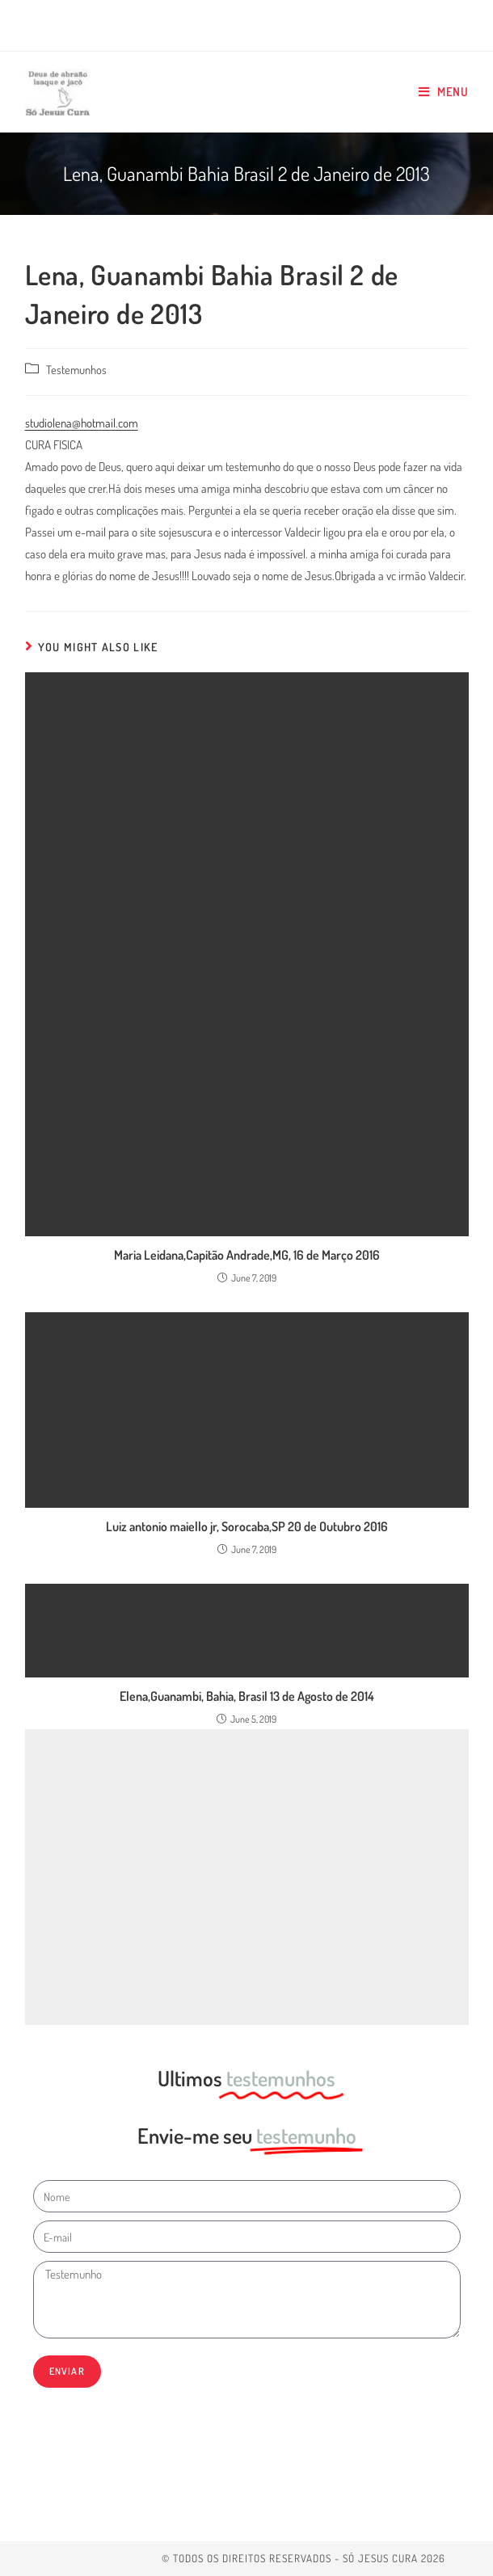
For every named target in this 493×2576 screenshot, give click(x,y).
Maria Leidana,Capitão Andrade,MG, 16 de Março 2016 (247, 1255)
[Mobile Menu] (444, 92)
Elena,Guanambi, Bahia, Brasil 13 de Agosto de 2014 (247, 1696)
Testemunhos (76, 369)
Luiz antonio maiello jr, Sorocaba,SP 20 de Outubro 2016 (247, 1526)
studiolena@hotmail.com (81, 423)
